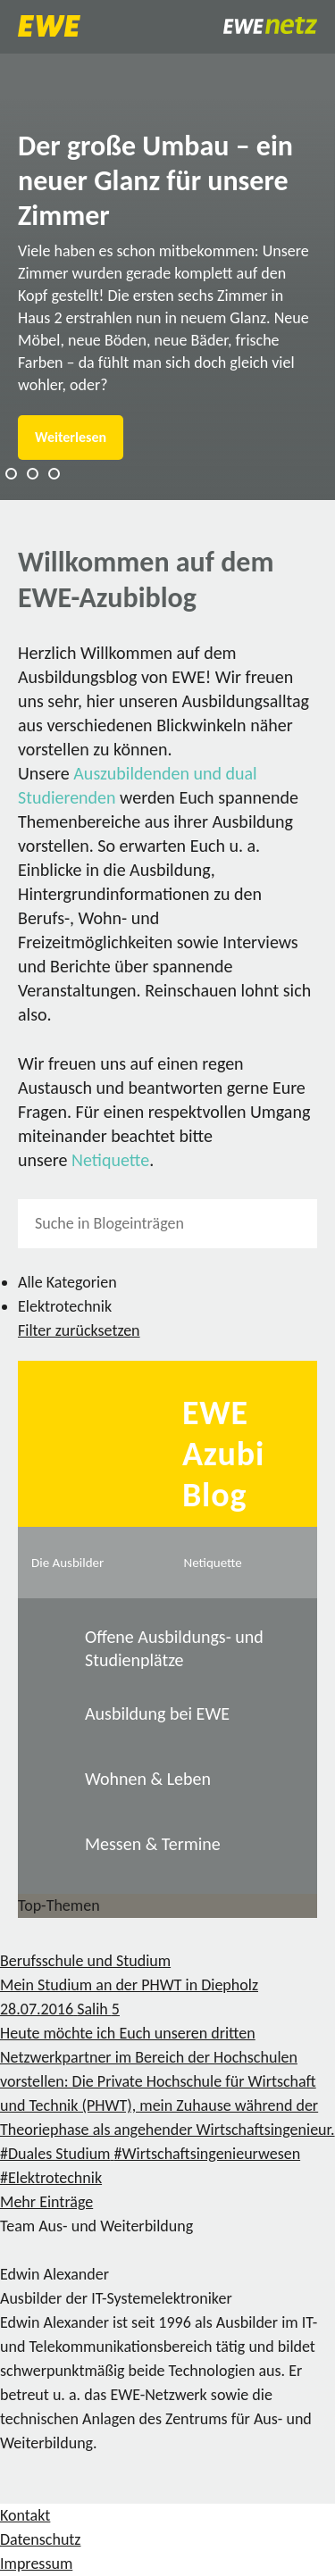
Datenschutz (40, 2539)
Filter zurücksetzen (79, 1330)
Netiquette (110, 1160)
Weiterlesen (70, 437)
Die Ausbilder (67, 1563)
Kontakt (25, 2515)
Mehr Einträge (46, 2202)
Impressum (36, 2563)
